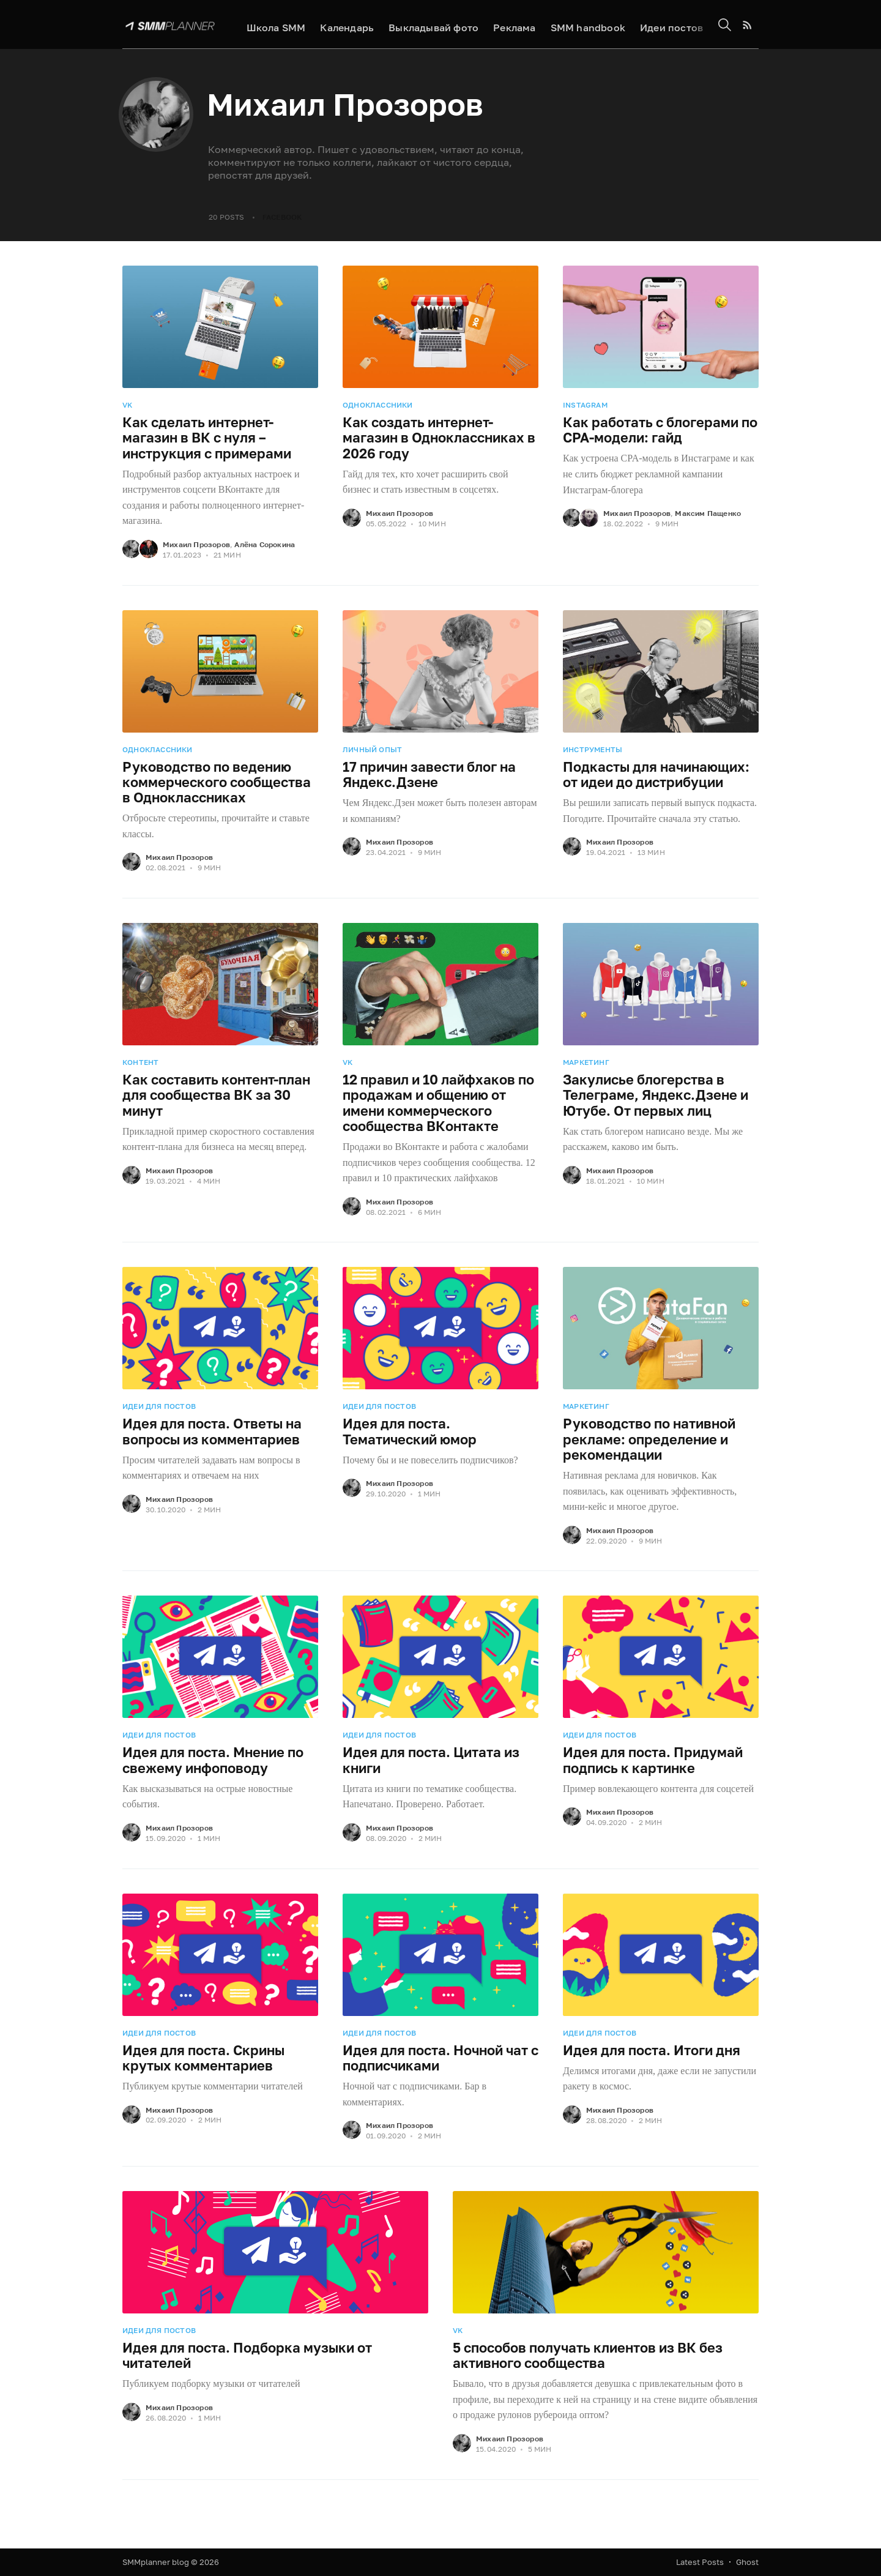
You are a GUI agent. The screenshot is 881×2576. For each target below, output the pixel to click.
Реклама (509, 25)
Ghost (747, 2562)
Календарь (342, 25)
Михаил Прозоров (196, 544)
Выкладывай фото (428, 25)
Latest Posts (700, 2562)
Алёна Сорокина (264, 544)
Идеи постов (665, 25)
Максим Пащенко (708, 513)
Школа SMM (270, 25)
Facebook (282, 217)
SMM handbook (582, 25)
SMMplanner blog (155, 2562)
